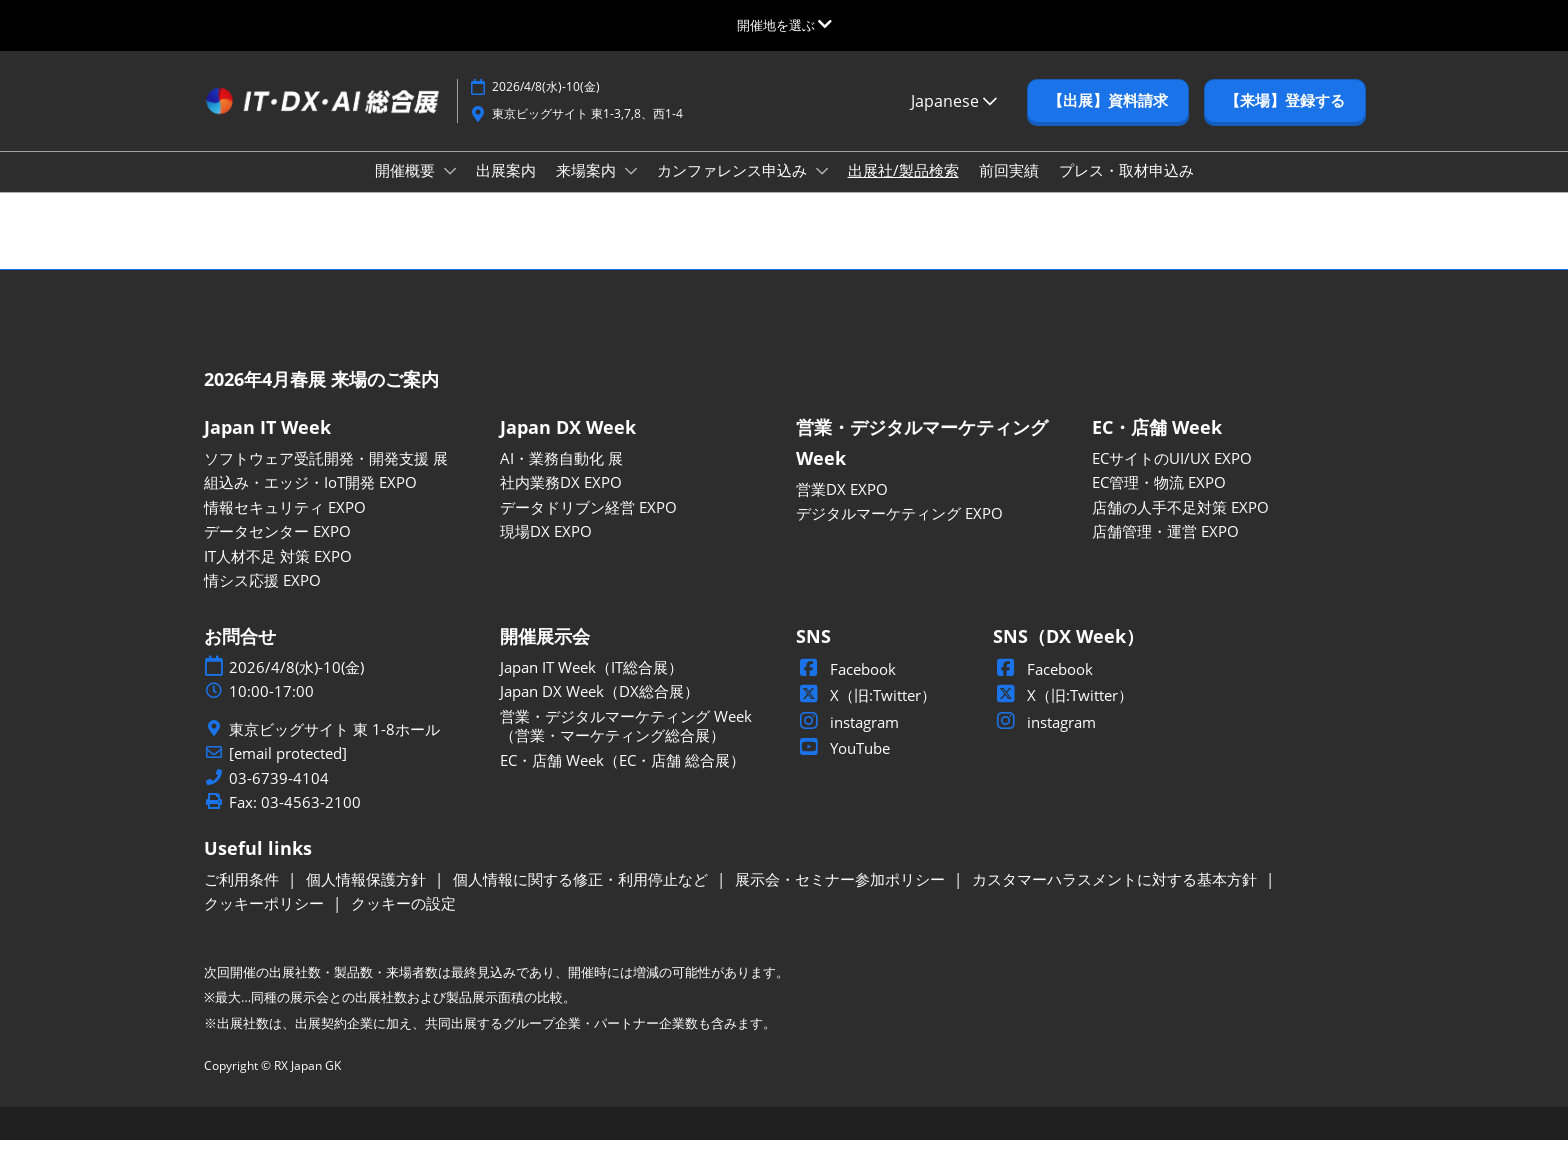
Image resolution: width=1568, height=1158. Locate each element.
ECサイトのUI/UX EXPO (1172, 476)
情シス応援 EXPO (262, 598)
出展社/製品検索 (903, 189)
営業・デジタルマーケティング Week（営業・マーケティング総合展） (626, 744)
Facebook (846, 687)
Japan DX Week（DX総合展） (599, 709)
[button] (1108, 120)
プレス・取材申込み (1126, 189)
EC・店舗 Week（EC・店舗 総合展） (622, 778)
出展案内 (506, 189)
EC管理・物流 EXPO (1159, 500)
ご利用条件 (243, 897)
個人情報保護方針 (368, 897)
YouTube (843, 766)
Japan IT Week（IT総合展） (591, 685)
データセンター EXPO (277, 549)
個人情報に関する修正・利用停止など (582, 897)
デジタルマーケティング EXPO (899, 531)
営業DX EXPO (842, 507)
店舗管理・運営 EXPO (1165, 549)
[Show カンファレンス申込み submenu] (822, 190)
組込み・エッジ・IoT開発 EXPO (310, 500)
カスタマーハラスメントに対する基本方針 (1116, 897)
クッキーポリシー (266, 921)
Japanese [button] (954, 120)
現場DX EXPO (546, 549)
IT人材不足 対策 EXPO (278, 574)
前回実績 (1009, 189)
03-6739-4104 (279, 796)
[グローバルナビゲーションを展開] (784, 25)
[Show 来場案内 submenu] (631, 190)
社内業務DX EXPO (561, 500)
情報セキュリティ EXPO (285, 525)
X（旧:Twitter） (866, 713)
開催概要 (407, 189)
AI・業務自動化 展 (561, 476)
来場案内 (588, 189)
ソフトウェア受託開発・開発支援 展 (326, 476)
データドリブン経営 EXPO (588, 525)
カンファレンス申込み (734, 189)
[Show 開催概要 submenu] (450, 190)
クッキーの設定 (403, 921)
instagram (847, 740)
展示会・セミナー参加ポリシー (842, 897)
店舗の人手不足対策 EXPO (1180, 525)
